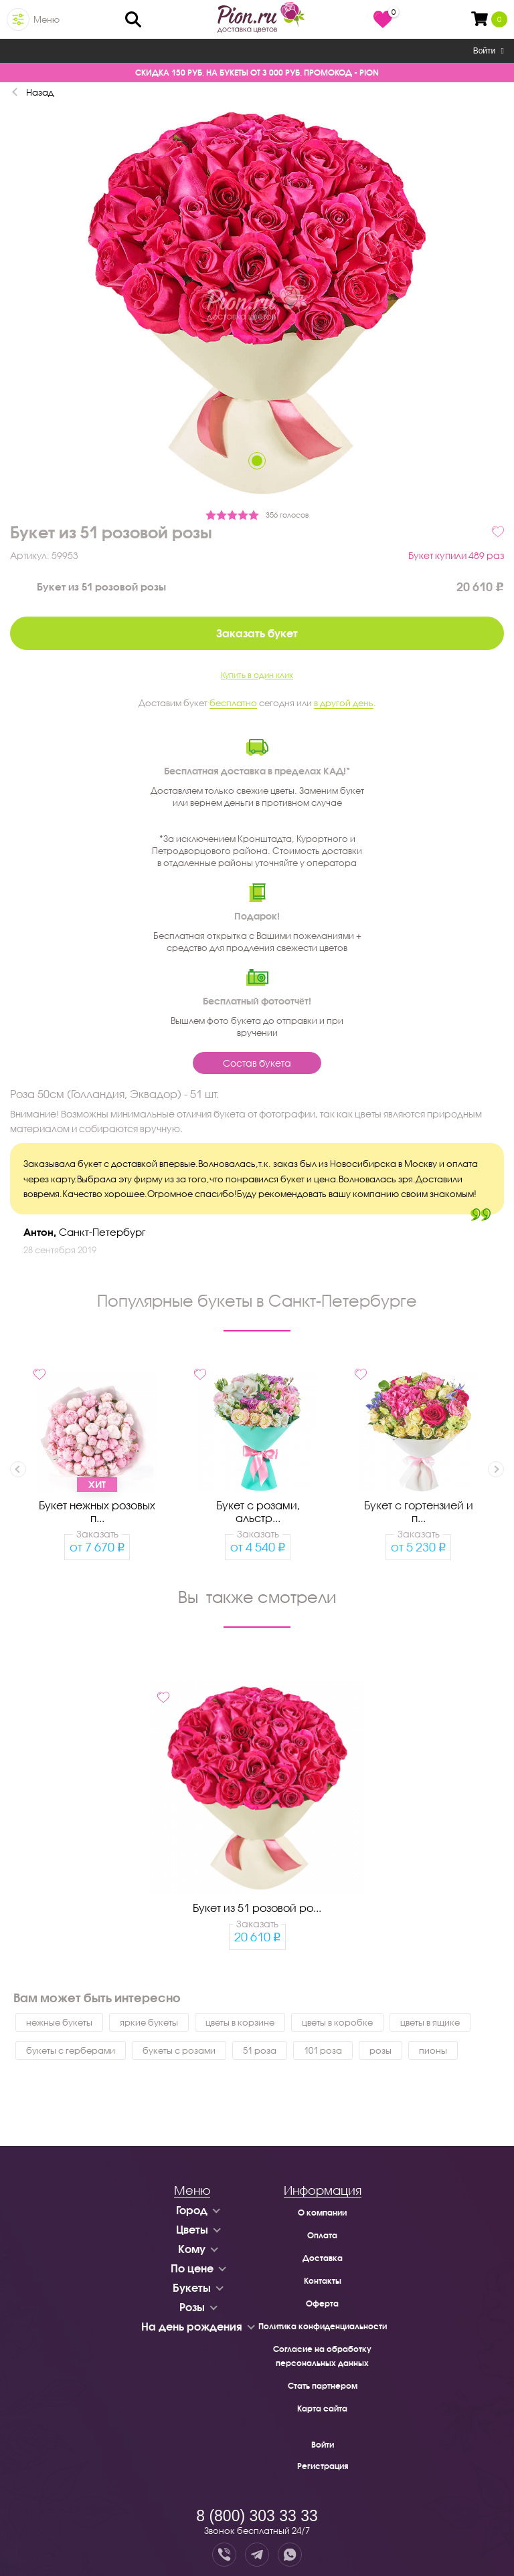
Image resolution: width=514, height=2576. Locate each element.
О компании (322, 2213)
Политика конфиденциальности (322, 2326)
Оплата (322, 2235)
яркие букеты (149, 2022)
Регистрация (322, 2466)
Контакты (322, 2281)
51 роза (259, 2050)
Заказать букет (257, 633)
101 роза (323, 2050)
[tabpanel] (257, 305)
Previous (18, 1469)
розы (380, 2050)
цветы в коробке (337, 2022)
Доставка (323, 2258)
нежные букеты (59, 2022)
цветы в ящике (430, 2022)
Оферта (322, 2303)
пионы (433, 2050)
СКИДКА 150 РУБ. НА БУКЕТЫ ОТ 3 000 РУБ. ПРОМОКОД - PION (257, 73)
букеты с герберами (70, 2050)
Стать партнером (322, 2386)
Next (496, 1469)
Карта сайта (322, 2408)
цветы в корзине (239, 2022)
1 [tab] (257, 460)
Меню (46, 19)
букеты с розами (179, 2050)
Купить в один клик (257, 675)
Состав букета (257, 1063)
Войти (488, 51)
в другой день (343, 702)
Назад (40, 92)
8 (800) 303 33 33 (257, 2516)
